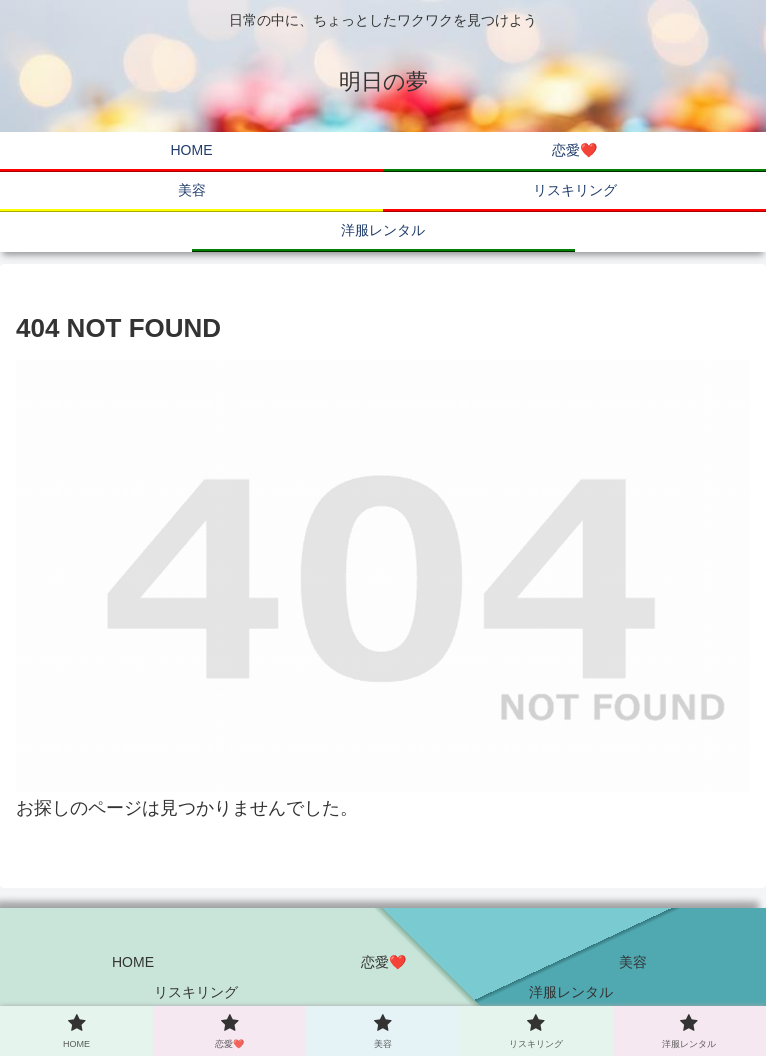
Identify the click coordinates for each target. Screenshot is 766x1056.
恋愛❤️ (383, 962)
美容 (633, 962)
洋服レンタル (571, 992)
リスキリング (196, 992)
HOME (133, 962)
